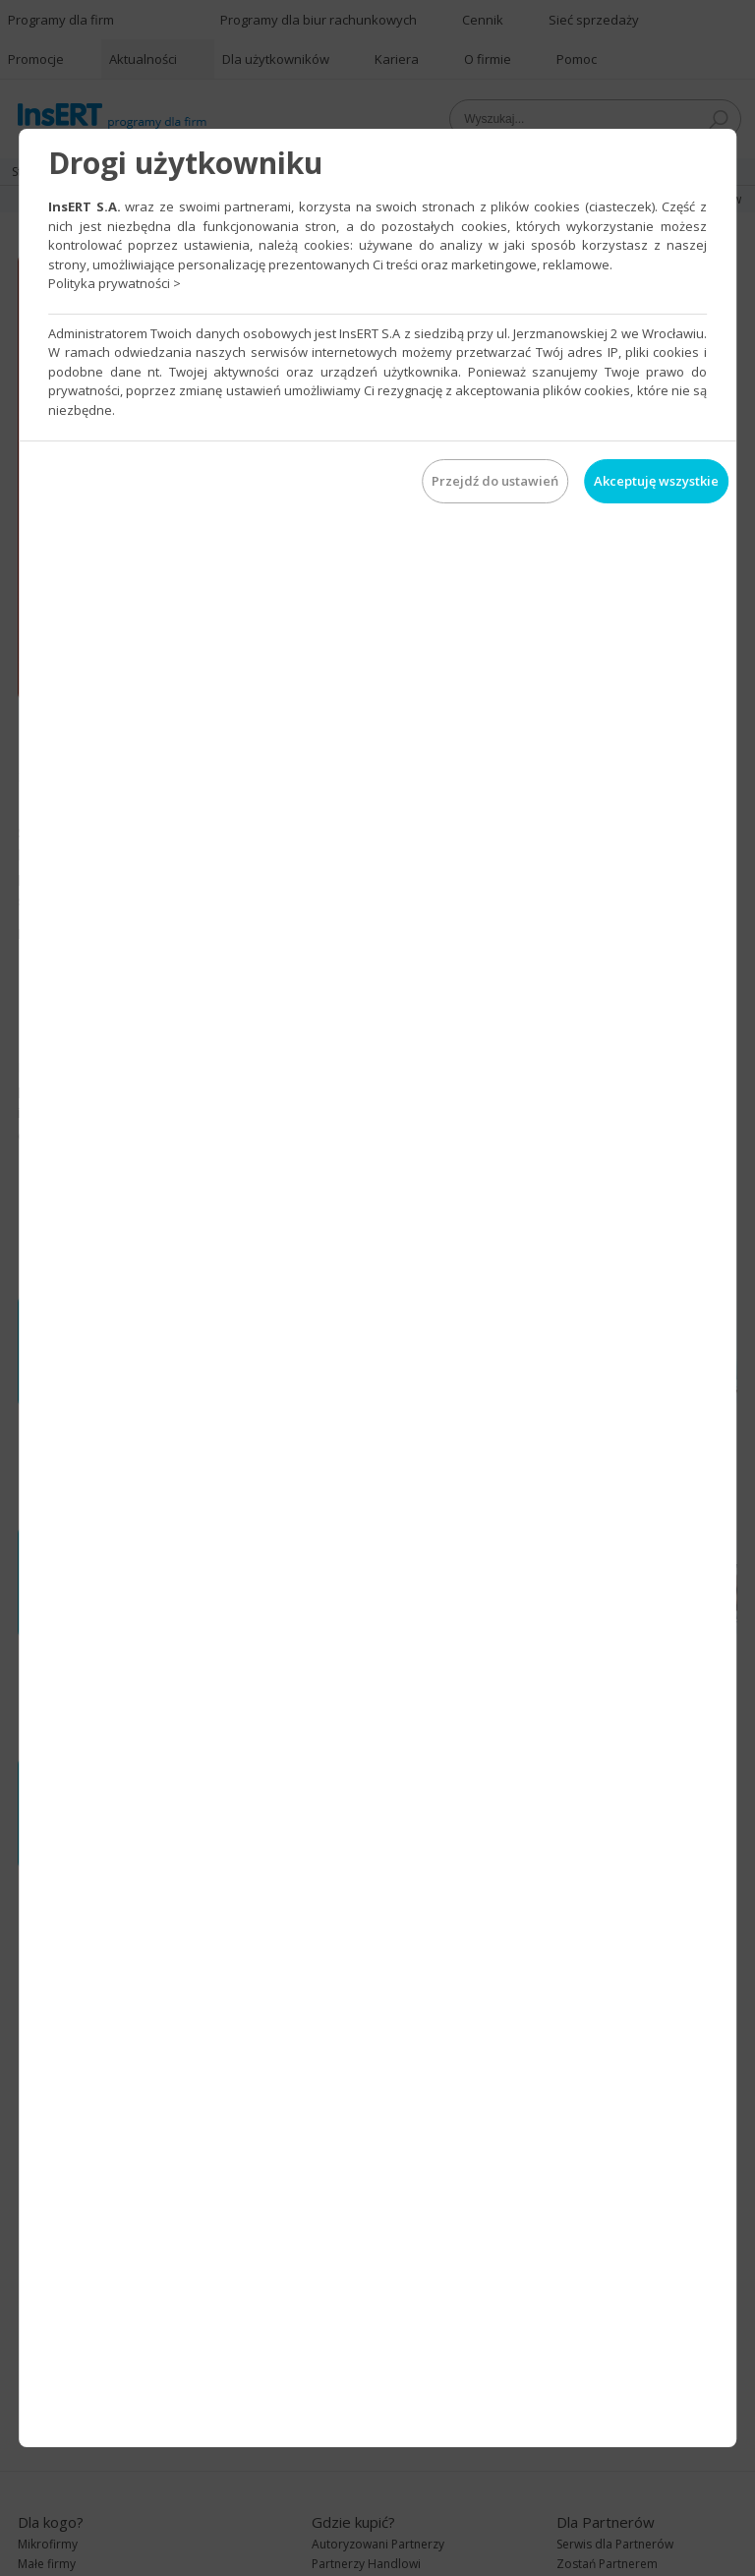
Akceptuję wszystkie (656, 481)
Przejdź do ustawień (495, 481)
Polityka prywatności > (114, 283)
